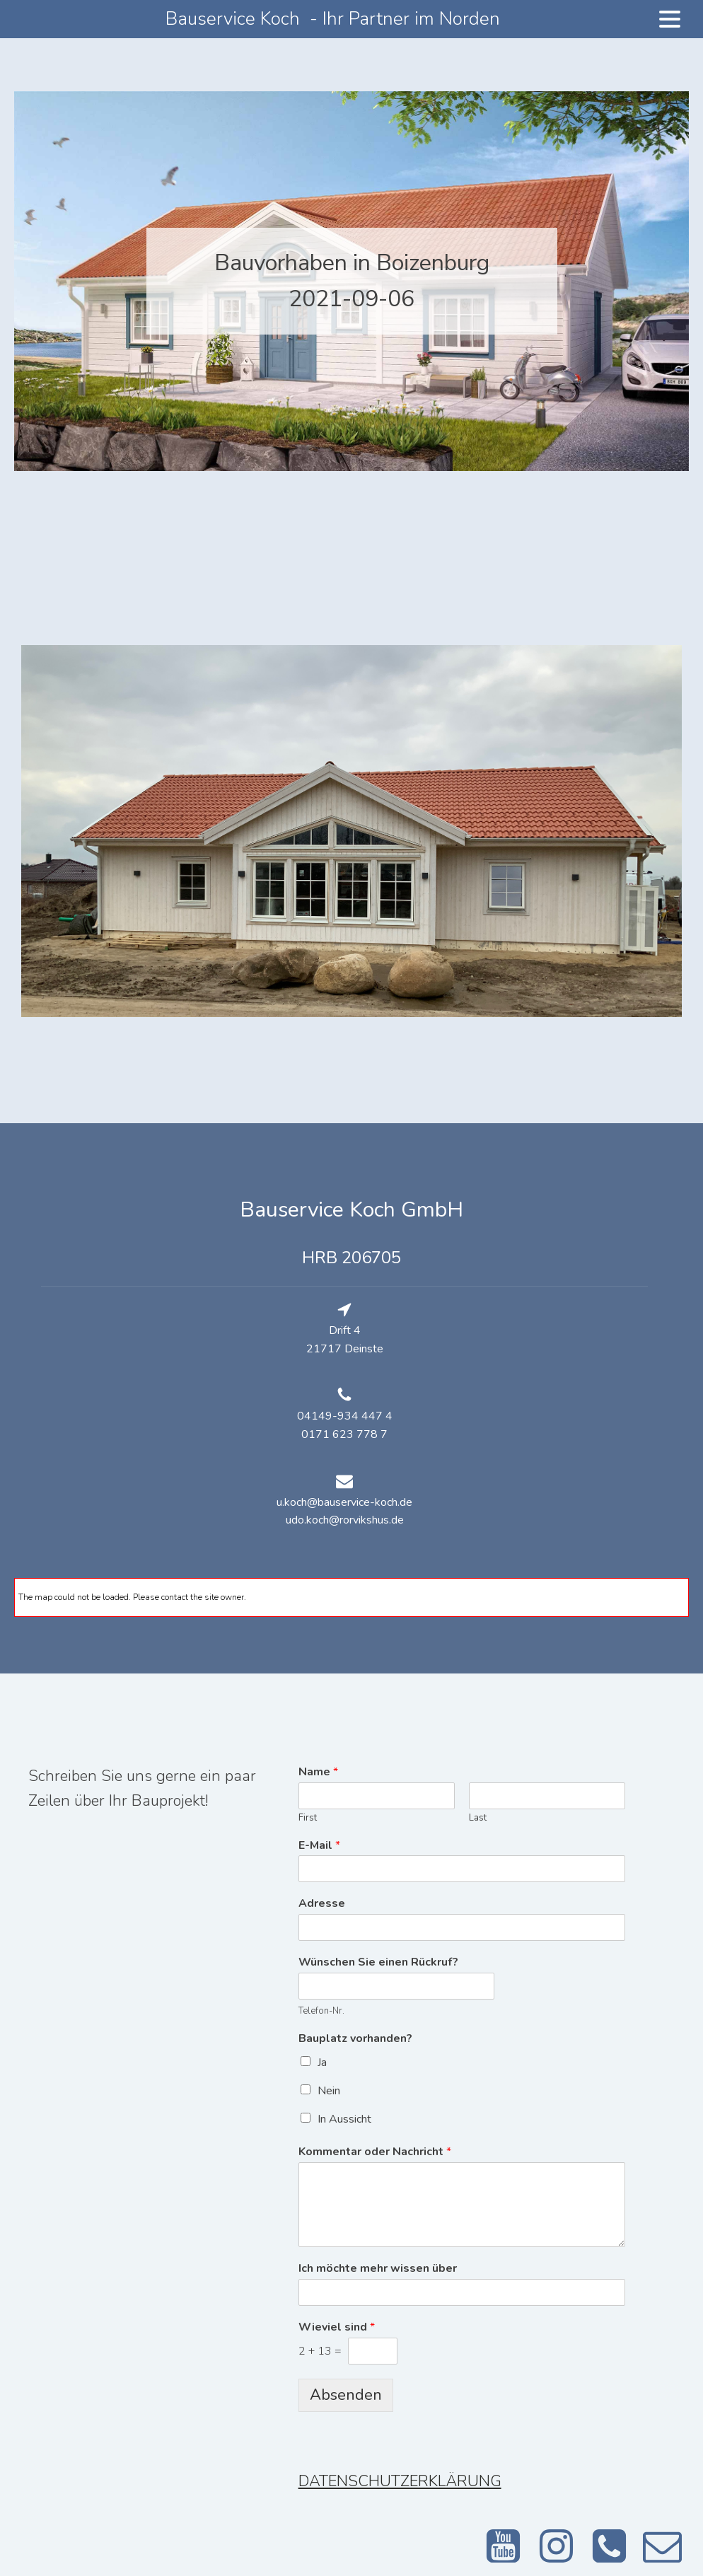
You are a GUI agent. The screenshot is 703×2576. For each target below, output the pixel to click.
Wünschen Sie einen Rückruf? (378, 1962)
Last (478, 1818)
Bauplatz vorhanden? (355, 2038)
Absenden (346, 2395)
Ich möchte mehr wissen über (377, 2268)
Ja (322, 2062)
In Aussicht (344, 2119)
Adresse (321, 1903)
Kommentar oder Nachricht (374, 2152)
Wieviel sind (336, 2327)
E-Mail (319, 1845)
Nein (329, 2091)
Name (318, 1772)
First (307, 1818)
